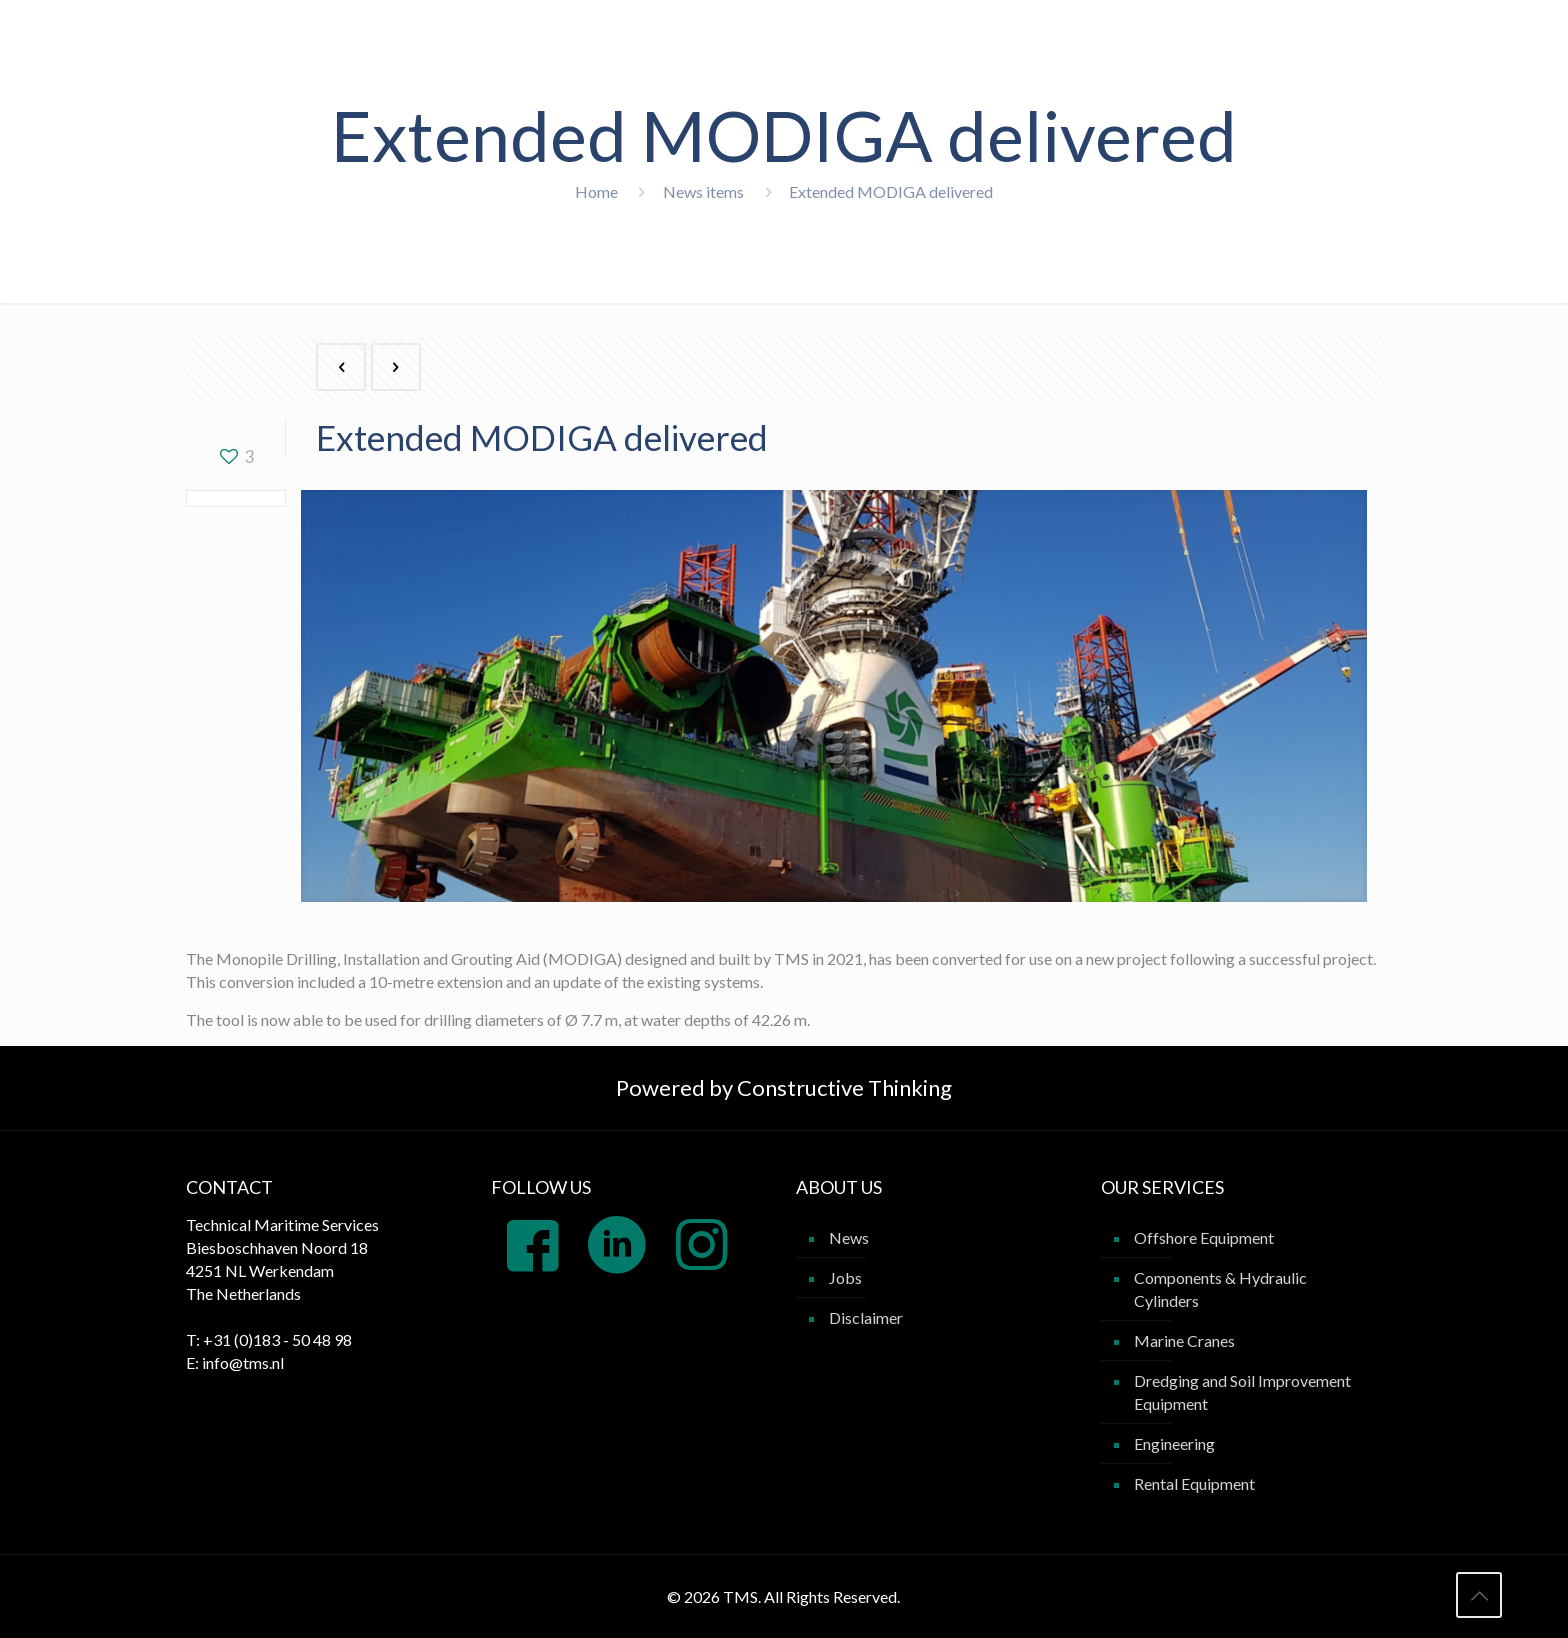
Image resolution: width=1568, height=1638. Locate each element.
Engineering (1174, 1443)
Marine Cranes (1184, 1340)
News (849, 1237)
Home (596, 191)
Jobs (845, 1277)
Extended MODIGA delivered (891, 191)
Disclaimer (866, 1317)
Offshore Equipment (1204, 1237)
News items (703, 191)
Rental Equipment (1194, 1483)
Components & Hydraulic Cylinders (1220, 1289)
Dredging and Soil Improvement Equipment (1242, 1392)
